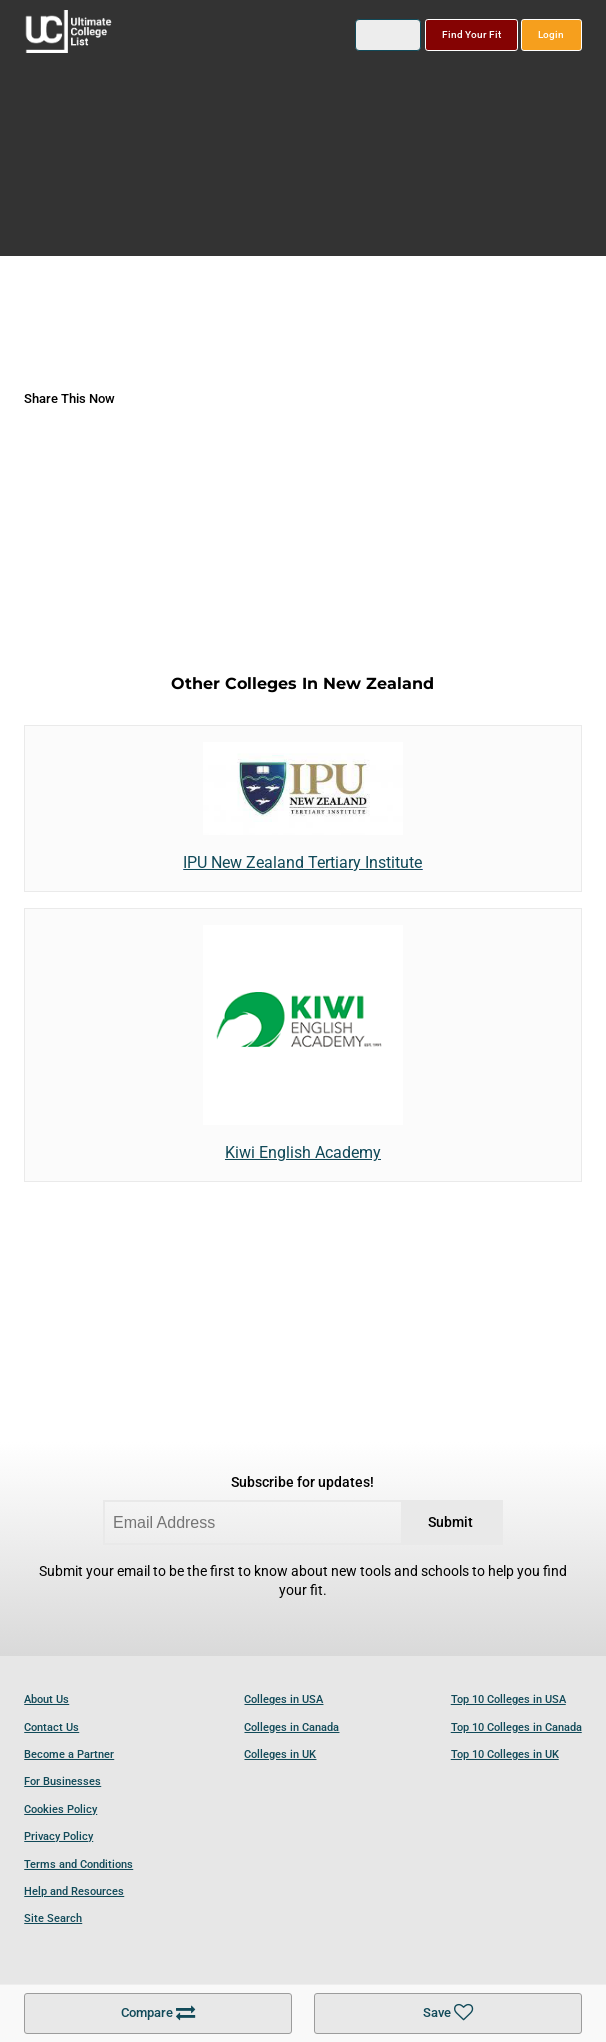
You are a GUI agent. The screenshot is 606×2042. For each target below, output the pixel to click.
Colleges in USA (283, 1699)
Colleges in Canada (291, 1727)
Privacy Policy (58, 1836)
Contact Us (51, 1727)
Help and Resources (74, 1891)
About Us (46, 1699)
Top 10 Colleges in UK (505, 1754)
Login (551, 34)
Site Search (53, 1918)
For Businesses (62, 1781)
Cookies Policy (60, 1809)
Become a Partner (69, 1754)
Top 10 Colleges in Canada (516, 1727)
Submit (450, 1522)
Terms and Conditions (78, 1864)
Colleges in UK (280, 1754)
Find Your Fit (471, 34)
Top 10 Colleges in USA (508, 1699)
